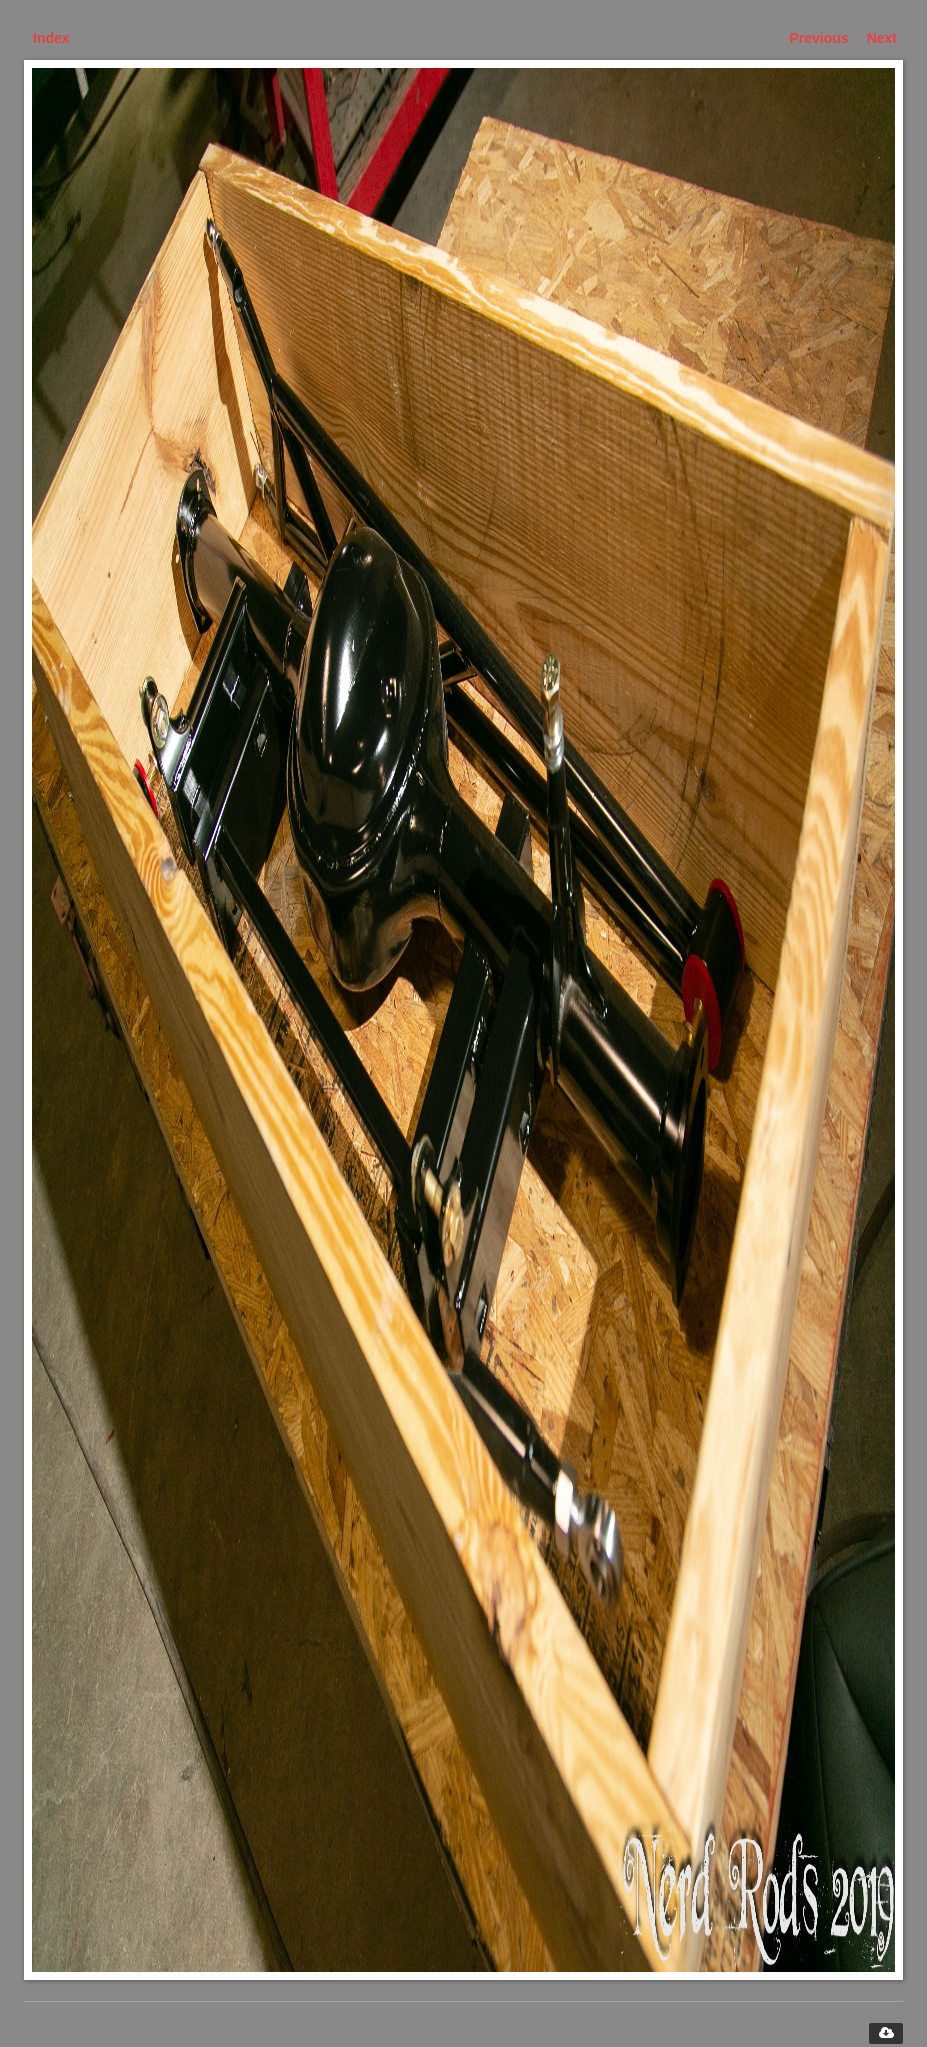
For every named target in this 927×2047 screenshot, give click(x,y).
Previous (819, 38)
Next (882, 38)
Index (51, 38)
